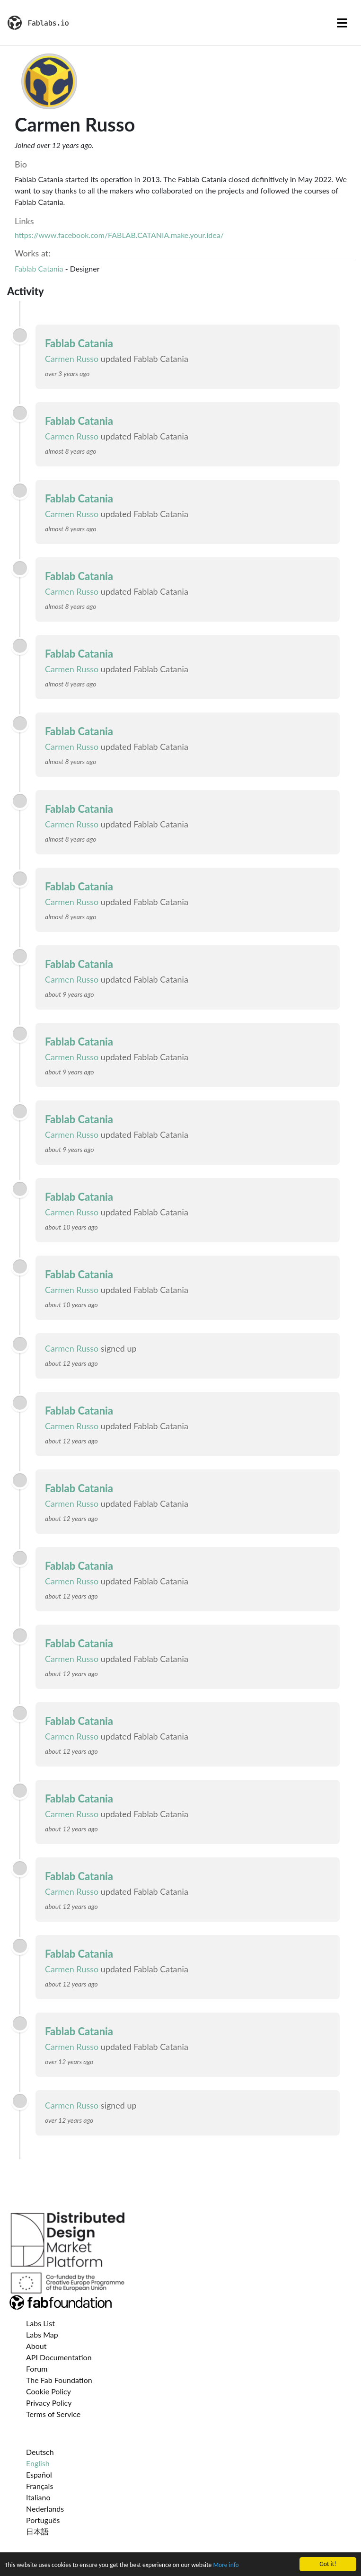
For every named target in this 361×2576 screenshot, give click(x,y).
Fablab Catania (39, 268)
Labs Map (42, 2334)
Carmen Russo (71, 358)
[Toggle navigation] (342, 23)
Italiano (38, 2497)
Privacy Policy (49, 2402)
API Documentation (59, 2357)
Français (39, 2485)
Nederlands (45, 2508)
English (38, 2463)
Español (39, 2474)
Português (43, 2519)
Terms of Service (53, 2413)
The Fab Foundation (59, 2379)
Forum (36, 2368)
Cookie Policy (48, 2391)
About (36, 2345)
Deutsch (40, 2451)
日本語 (37, 2531)
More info (225, 2567)
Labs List (40, 2323)
